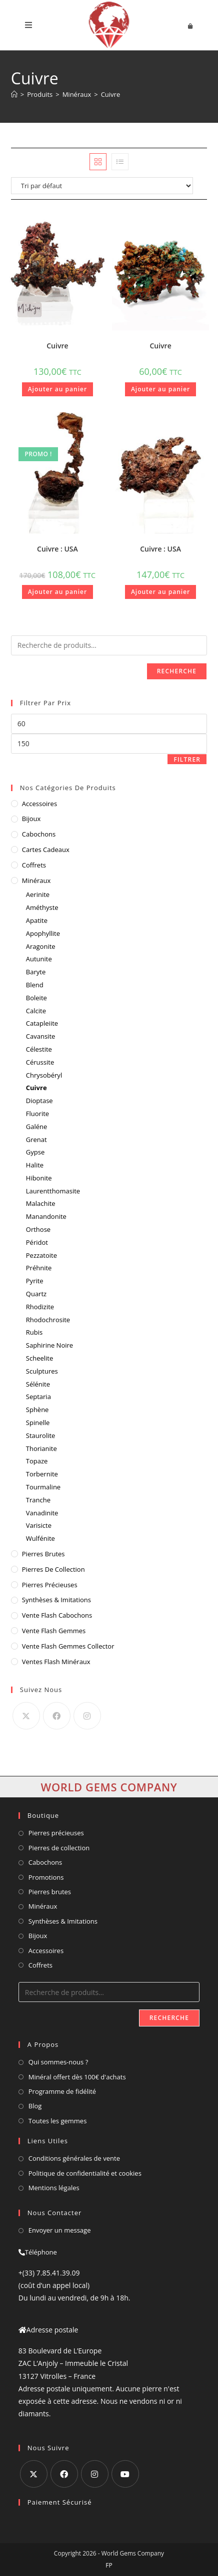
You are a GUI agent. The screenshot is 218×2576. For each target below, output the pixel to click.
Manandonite (46, 1216)
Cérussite (40, 1062)
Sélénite (38, 1384)
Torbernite (42, 1473)
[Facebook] (56, 1715)
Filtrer (187, 759)
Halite (35, 1164)
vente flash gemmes (54, 1630)
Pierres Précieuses (50, 1584)
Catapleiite (42, 1023)
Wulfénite (40, 1538)
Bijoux (31, 818)
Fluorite (37, 1113)
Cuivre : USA (57, 549)
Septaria (38, 1396)
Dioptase (39, 1100)
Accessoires (39, 803)
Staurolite (41, 1435)
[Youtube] (125, 2474)
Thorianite (41, 1448)
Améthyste (42, 907)
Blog (35, 2105)
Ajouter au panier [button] (57, 389)
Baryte (36, 971)
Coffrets (34, 864)
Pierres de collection (59, 1847)
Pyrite (35, 1280)
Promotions (46, 1877)
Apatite (37, 920)
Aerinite (38, 894)
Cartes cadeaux (46, 849)
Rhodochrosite (48, 1319)
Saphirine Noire (49, 1345)
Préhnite (39, 1267)
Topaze (37, 1460)
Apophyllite (43, 933)
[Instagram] (87, 1715)
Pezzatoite (41, 1255)
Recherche (176, 671)
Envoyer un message (59, 2230)
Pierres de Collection (53, 1569)
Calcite (36, 1010)
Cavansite (41, 1036)
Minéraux (36, 880)
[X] (26, 1715)
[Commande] (109, 185)
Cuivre (110, 94)
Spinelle (38, 1422)
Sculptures (42, 1371)
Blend (35, 984)
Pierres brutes (49, 1891)
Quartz (36, 1293)
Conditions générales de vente (74, 2158)
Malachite (41, 1203)
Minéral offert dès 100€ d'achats (77, 2076)
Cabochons (39, 834)
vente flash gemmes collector (68, 1646)
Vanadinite (42, 1512)
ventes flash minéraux (56, 1661)
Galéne (37, 1126)
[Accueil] (14, 94)
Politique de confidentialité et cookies (85, 2173)
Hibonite (39, 1177)
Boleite (36, 997)
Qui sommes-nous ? (58, 2061)
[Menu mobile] (28, 24)
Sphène (37, 1409)
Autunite (39, 958)
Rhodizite (40, 1306)
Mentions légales (54, 2187)
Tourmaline (43, 1486)
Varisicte (39, 1525)
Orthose (38, 1229)
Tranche (38, 1499)
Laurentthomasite (53, 1190)
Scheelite (39, 1358)
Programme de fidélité (62, 2091)
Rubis (34, 1332)
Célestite (39, 1049)
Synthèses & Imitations (56, 1599)
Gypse (35, 1151)
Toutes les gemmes (57, 2120)
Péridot (37, 1242)
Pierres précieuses (56, 1832)
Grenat (36, 1139)
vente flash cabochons (57, 1615)
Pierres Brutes (43, 1553)
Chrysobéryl (44, 1075)
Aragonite (41, 946)
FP (109, 2565)
